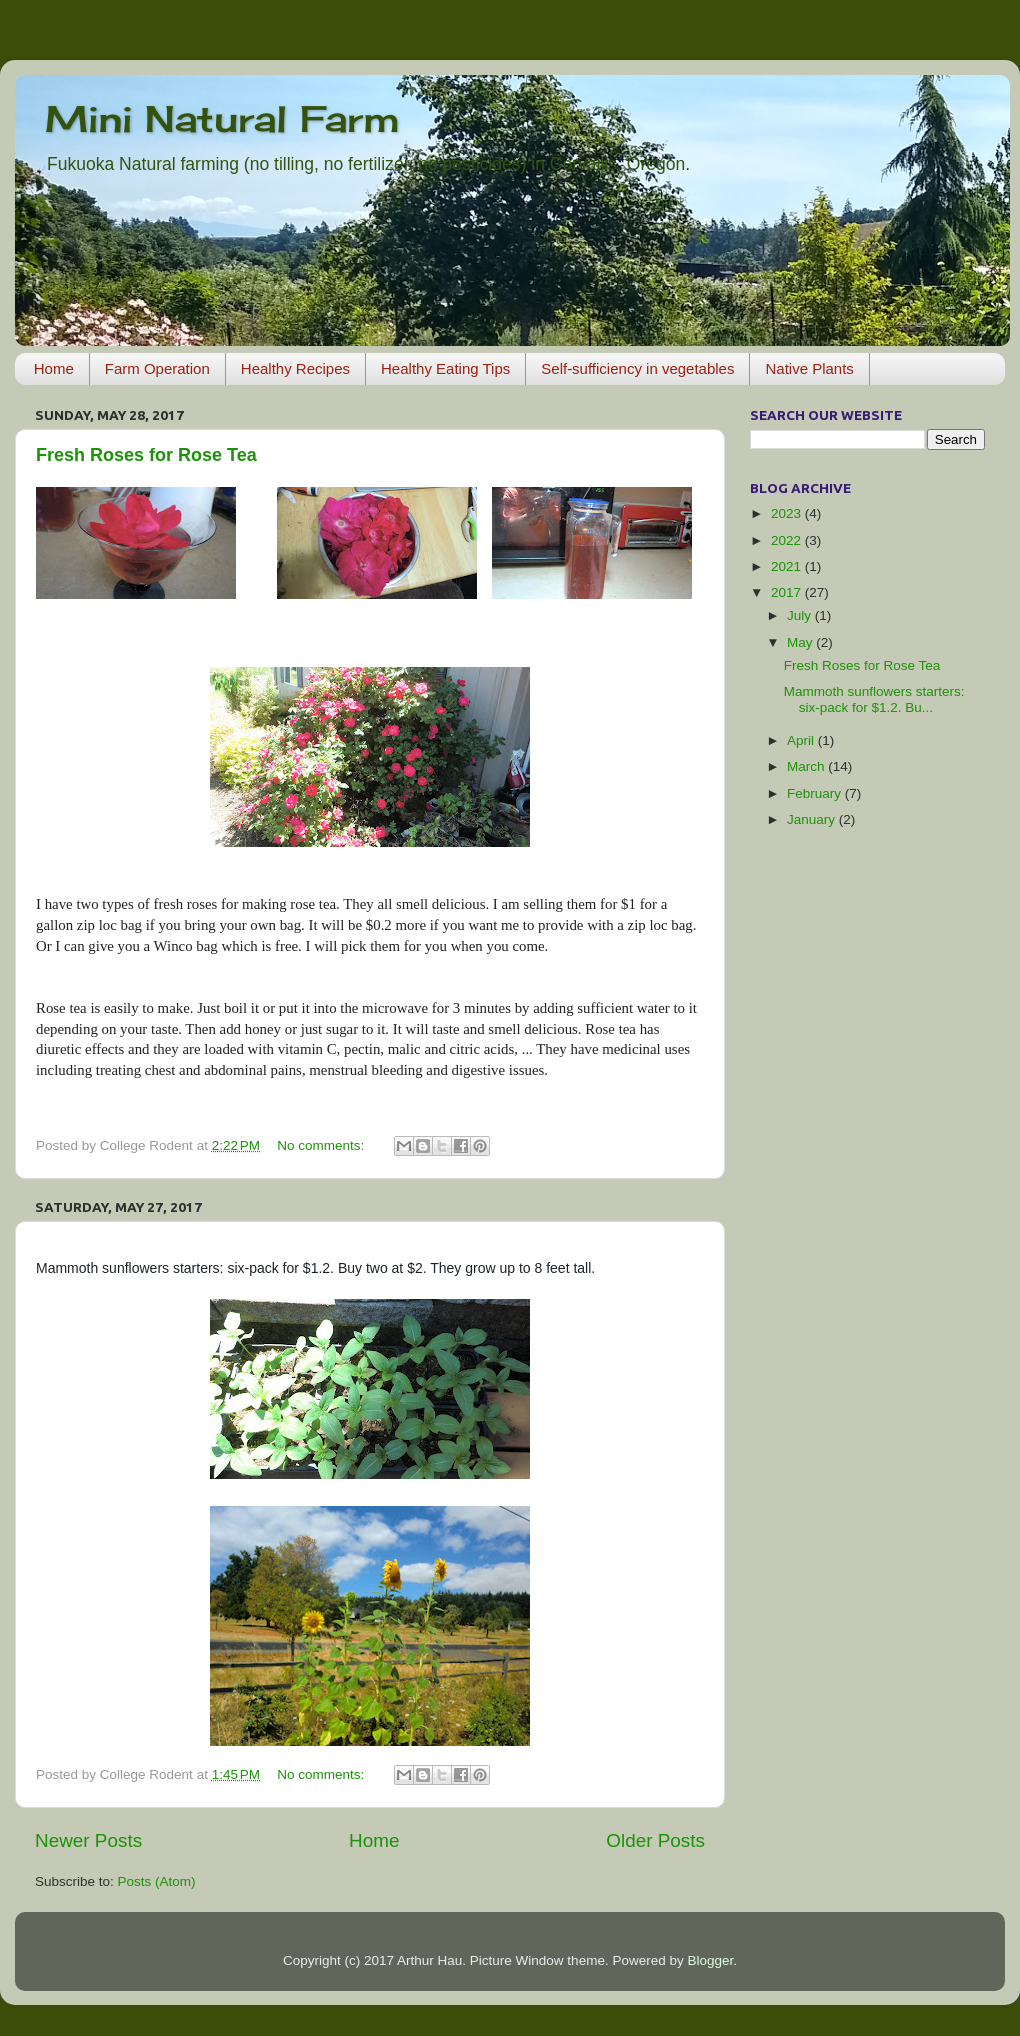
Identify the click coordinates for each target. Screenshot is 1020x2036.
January (813, 819)
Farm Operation (157, 368)
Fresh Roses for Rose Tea (146, 455)
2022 (788, 540)
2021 (788, 566)
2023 (788, 513)
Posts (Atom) (157, 1881)
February (816, 793)
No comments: (322, 1145)
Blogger (710, 1960)
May (801, 642)
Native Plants (809, 368)
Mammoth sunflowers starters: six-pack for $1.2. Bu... (874, 699)
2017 (788, 592)
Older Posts (655, 1840)
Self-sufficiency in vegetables (637, 368)
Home (54, 368)
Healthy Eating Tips (445, 368)
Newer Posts (88, 1840)
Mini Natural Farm (222, 119)
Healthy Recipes (295, 368)
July (801, 615)
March (807, 766)
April (802, 740)
